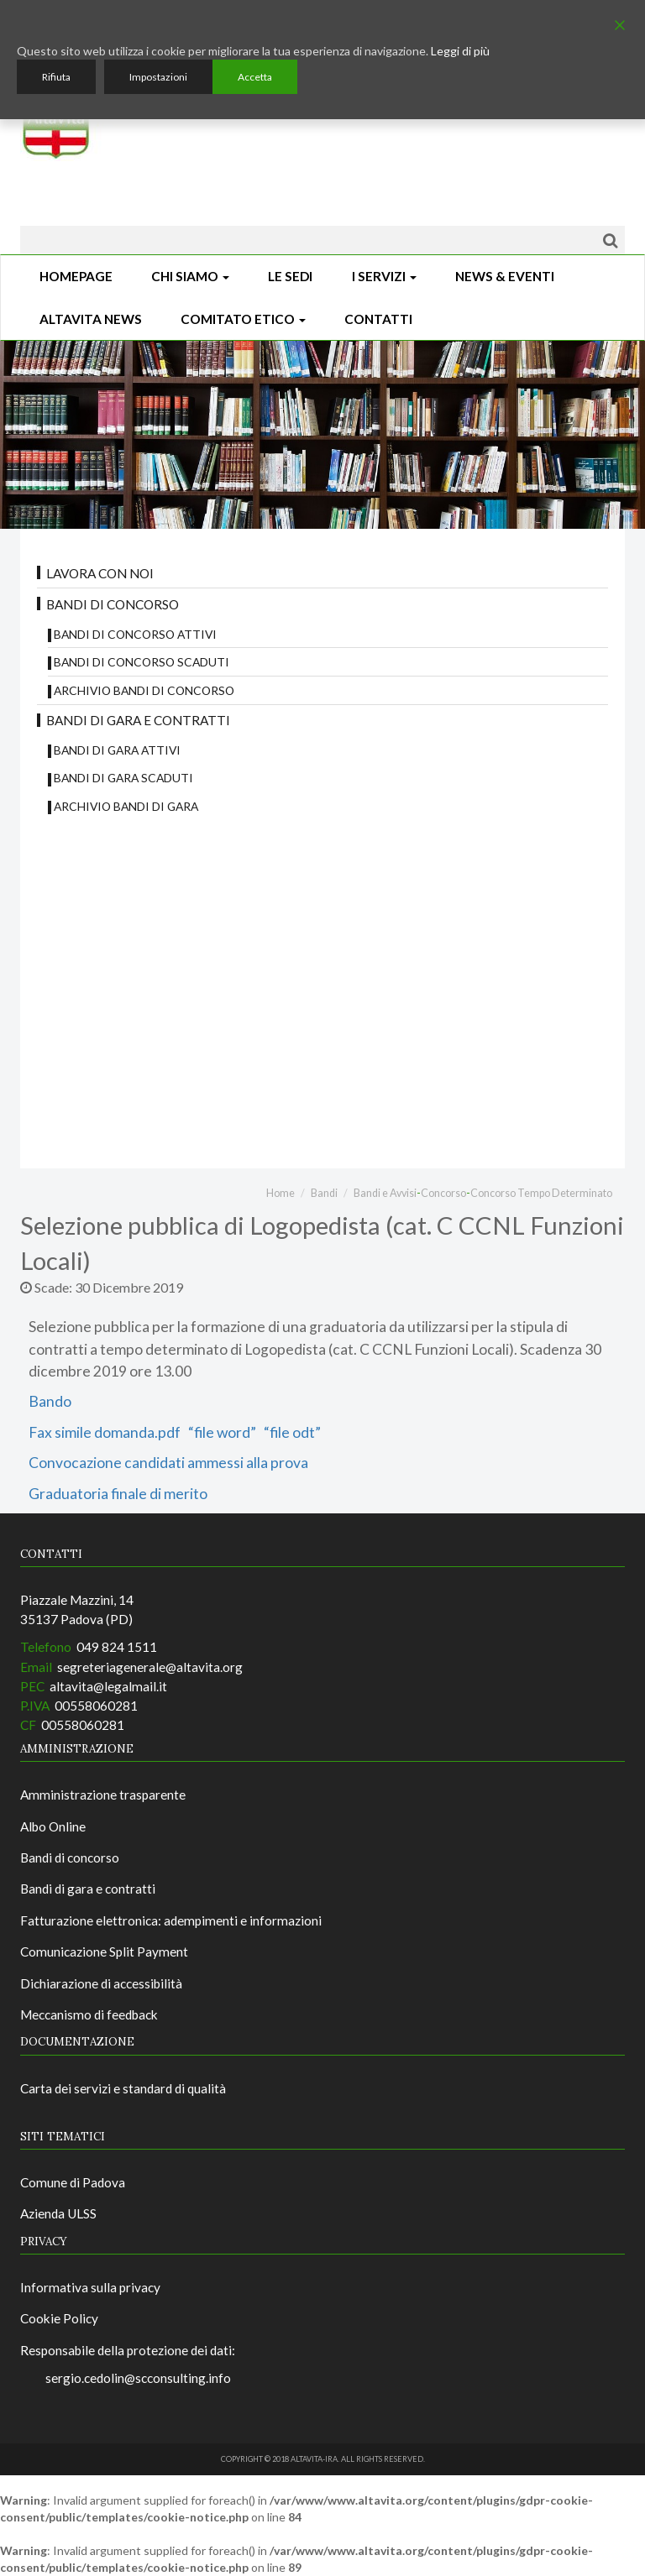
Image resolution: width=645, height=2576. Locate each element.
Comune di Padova (72, 2182)
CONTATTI (378, 319)
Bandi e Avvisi (385, 1193)
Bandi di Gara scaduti (123, 778)
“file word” (221, 1432)
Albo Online (53, 1826)
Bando (50, 1401)
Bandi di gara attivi (117, 750)
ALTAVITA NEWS (90, 319)
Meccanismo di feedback (89, 2014)
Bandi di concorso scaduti (141, 662)
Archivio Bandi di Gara (126, 806)
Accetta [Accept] (255, 77)
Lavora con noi (100, 573)
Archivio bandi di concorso (144, 690)
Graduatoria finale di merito (118, 1493)
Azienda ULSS (58, 2213)
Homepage (76, 276)
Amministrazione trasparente (103, 1794)
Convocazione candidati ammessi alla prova (168, 1462)
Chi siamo (190, 276)
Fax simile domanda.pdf (105, 1432)
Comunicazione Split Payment (104, 1951)
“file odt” (291, 1432)
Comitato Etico (243, 319)
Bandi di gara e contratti (138, 720)
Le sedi (290, 276)
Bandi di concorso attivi (135, 634)
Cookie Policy (59, 2318)
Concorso (443, 1193)
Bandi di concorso (112, 604)
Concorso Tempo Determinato (541, 1193)
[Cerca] (610, 240)
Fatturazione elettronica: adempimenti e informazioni (171, 1920)
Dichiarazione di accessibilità (101, 1983)
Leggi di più (460, 51)
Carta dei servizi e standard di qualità (123, 2088)
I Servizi (384, 276)
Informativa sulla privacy (90, 2287)
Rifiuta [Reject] (56, 77)
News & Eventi (504, 276)
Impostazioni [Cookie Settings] (158, 77)
